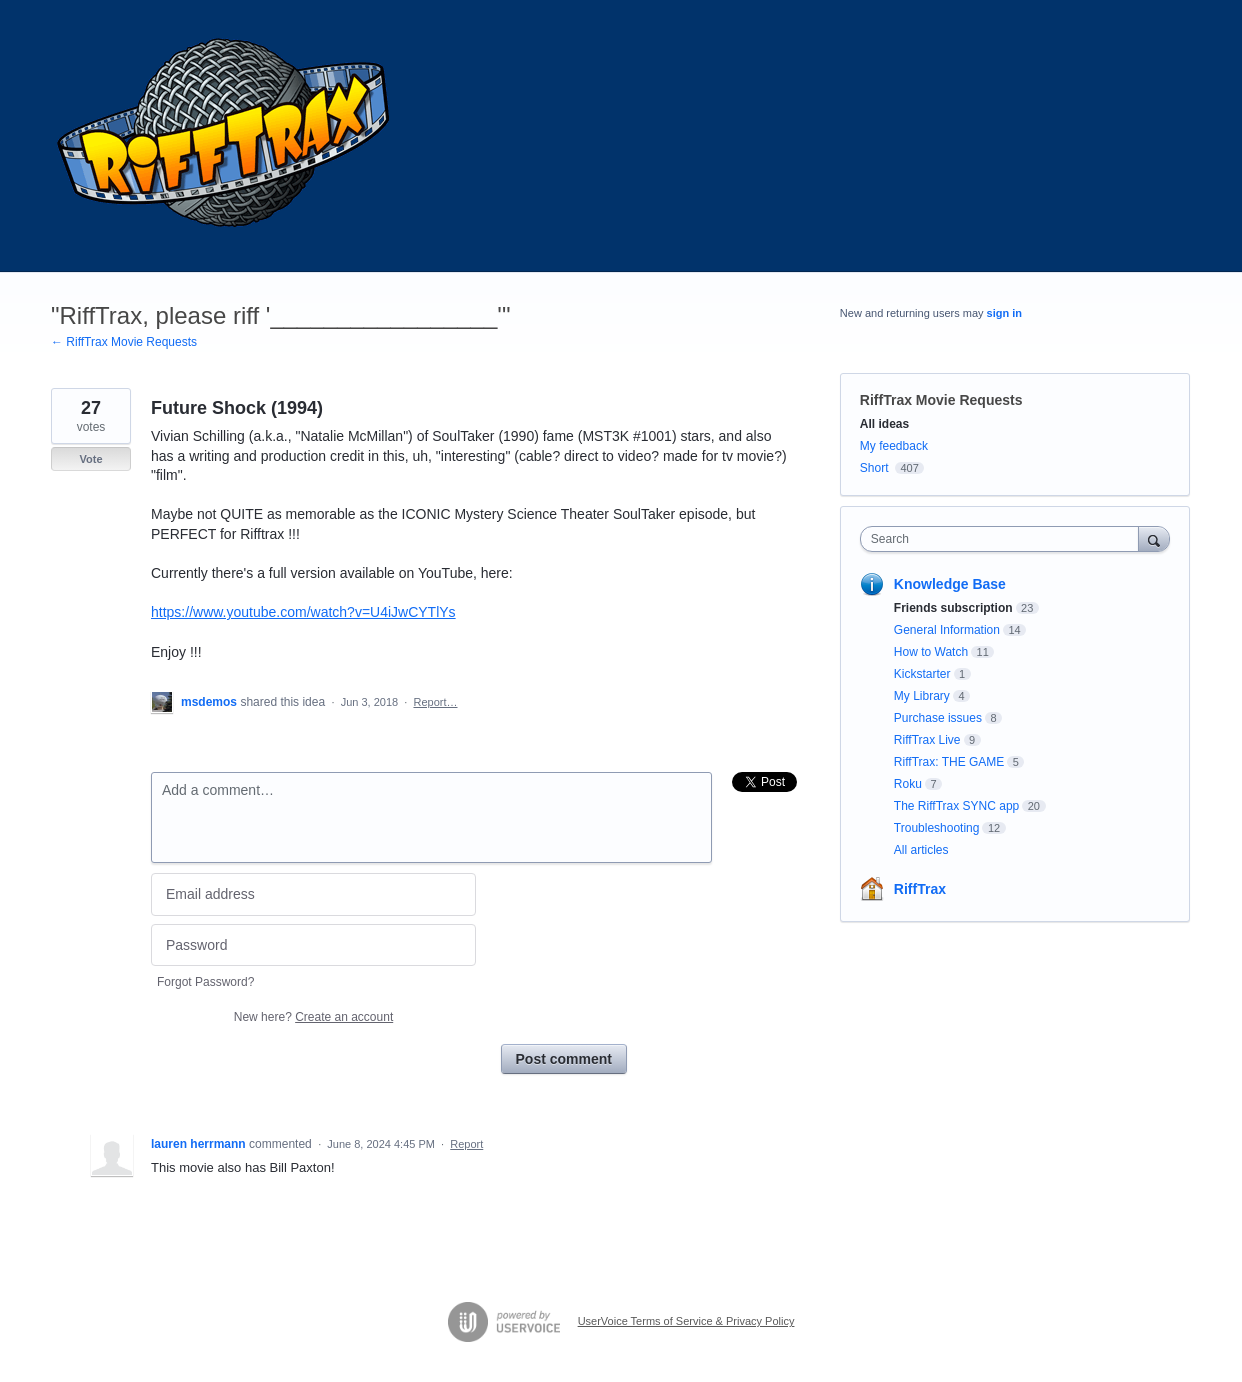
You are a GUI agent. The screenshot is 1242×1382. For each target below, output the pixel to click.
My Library (922, 696)
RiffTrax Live (927, 740)
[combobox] (1004, 539)
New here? (313, 1017)
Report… (435, 702)
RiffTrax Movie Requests (941, 400)
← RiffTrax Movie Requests (124, 342)
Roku (908, 784)
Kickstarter (922, 674)
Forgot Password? (205, 982)
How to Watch (931, 652)
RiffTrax (920, 889)
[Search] (1154, 538)
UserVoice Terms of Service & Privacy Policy (686, 1321)
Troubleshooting (937, 828)
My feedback (894, 446)
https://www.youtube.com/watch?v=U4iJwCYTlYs (303, 612)
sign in (1004, 313)
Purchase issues (938, 718)
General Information (947, 630)
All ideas (884, 424)
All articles (921, 850)
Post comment (564, 1059)
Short (874, 468)
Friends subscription (953, 608)
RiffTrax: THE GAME (949, 762)
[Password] (313, 945)
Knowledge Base (950, 584)
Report (466, 1144)
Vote (90, 459)
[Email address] (313, 894)
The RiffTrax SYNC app (956, 806)
